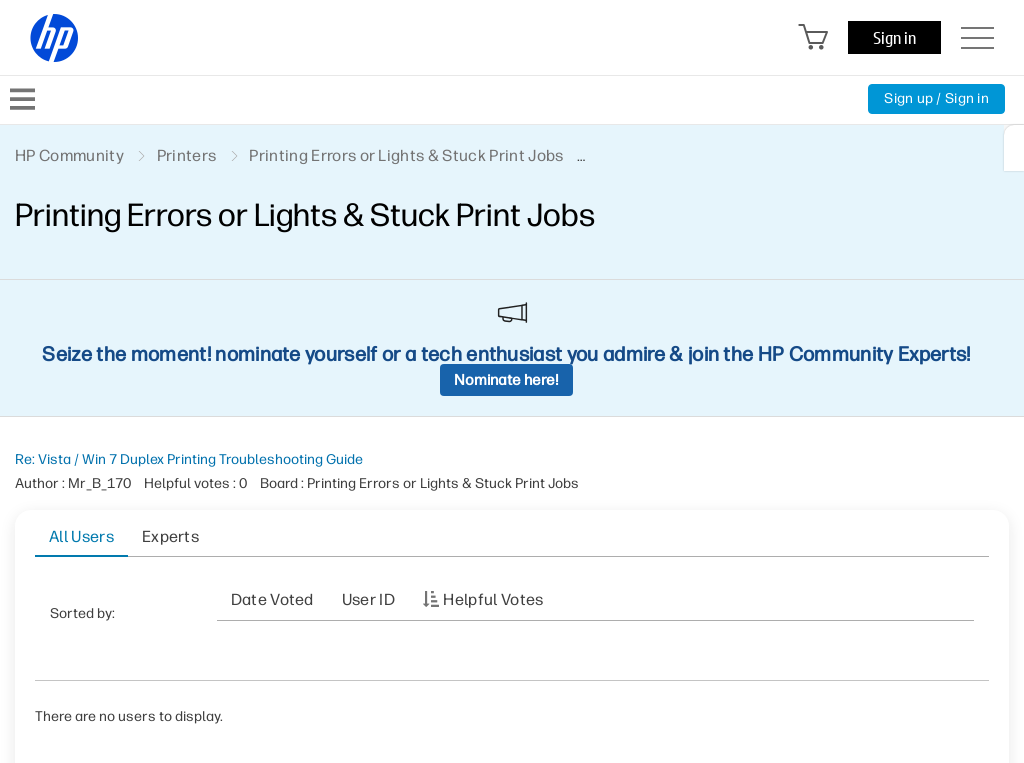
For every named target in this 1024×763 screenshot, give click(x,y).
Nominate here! (506, 380)
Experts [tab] (170, 536)
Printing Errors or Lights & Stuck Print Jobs (406, 155)
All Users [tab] (81, 536)
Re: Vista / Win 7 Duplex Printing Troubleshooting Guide (189, 459)
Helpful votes (493, 599)
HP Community (69, 155)
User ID (368, 599)
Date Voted (272, 599)
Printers (187, 155)
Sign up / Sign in (936, 98)
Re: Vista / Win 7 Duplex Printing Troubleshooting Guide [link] (800, 155)
